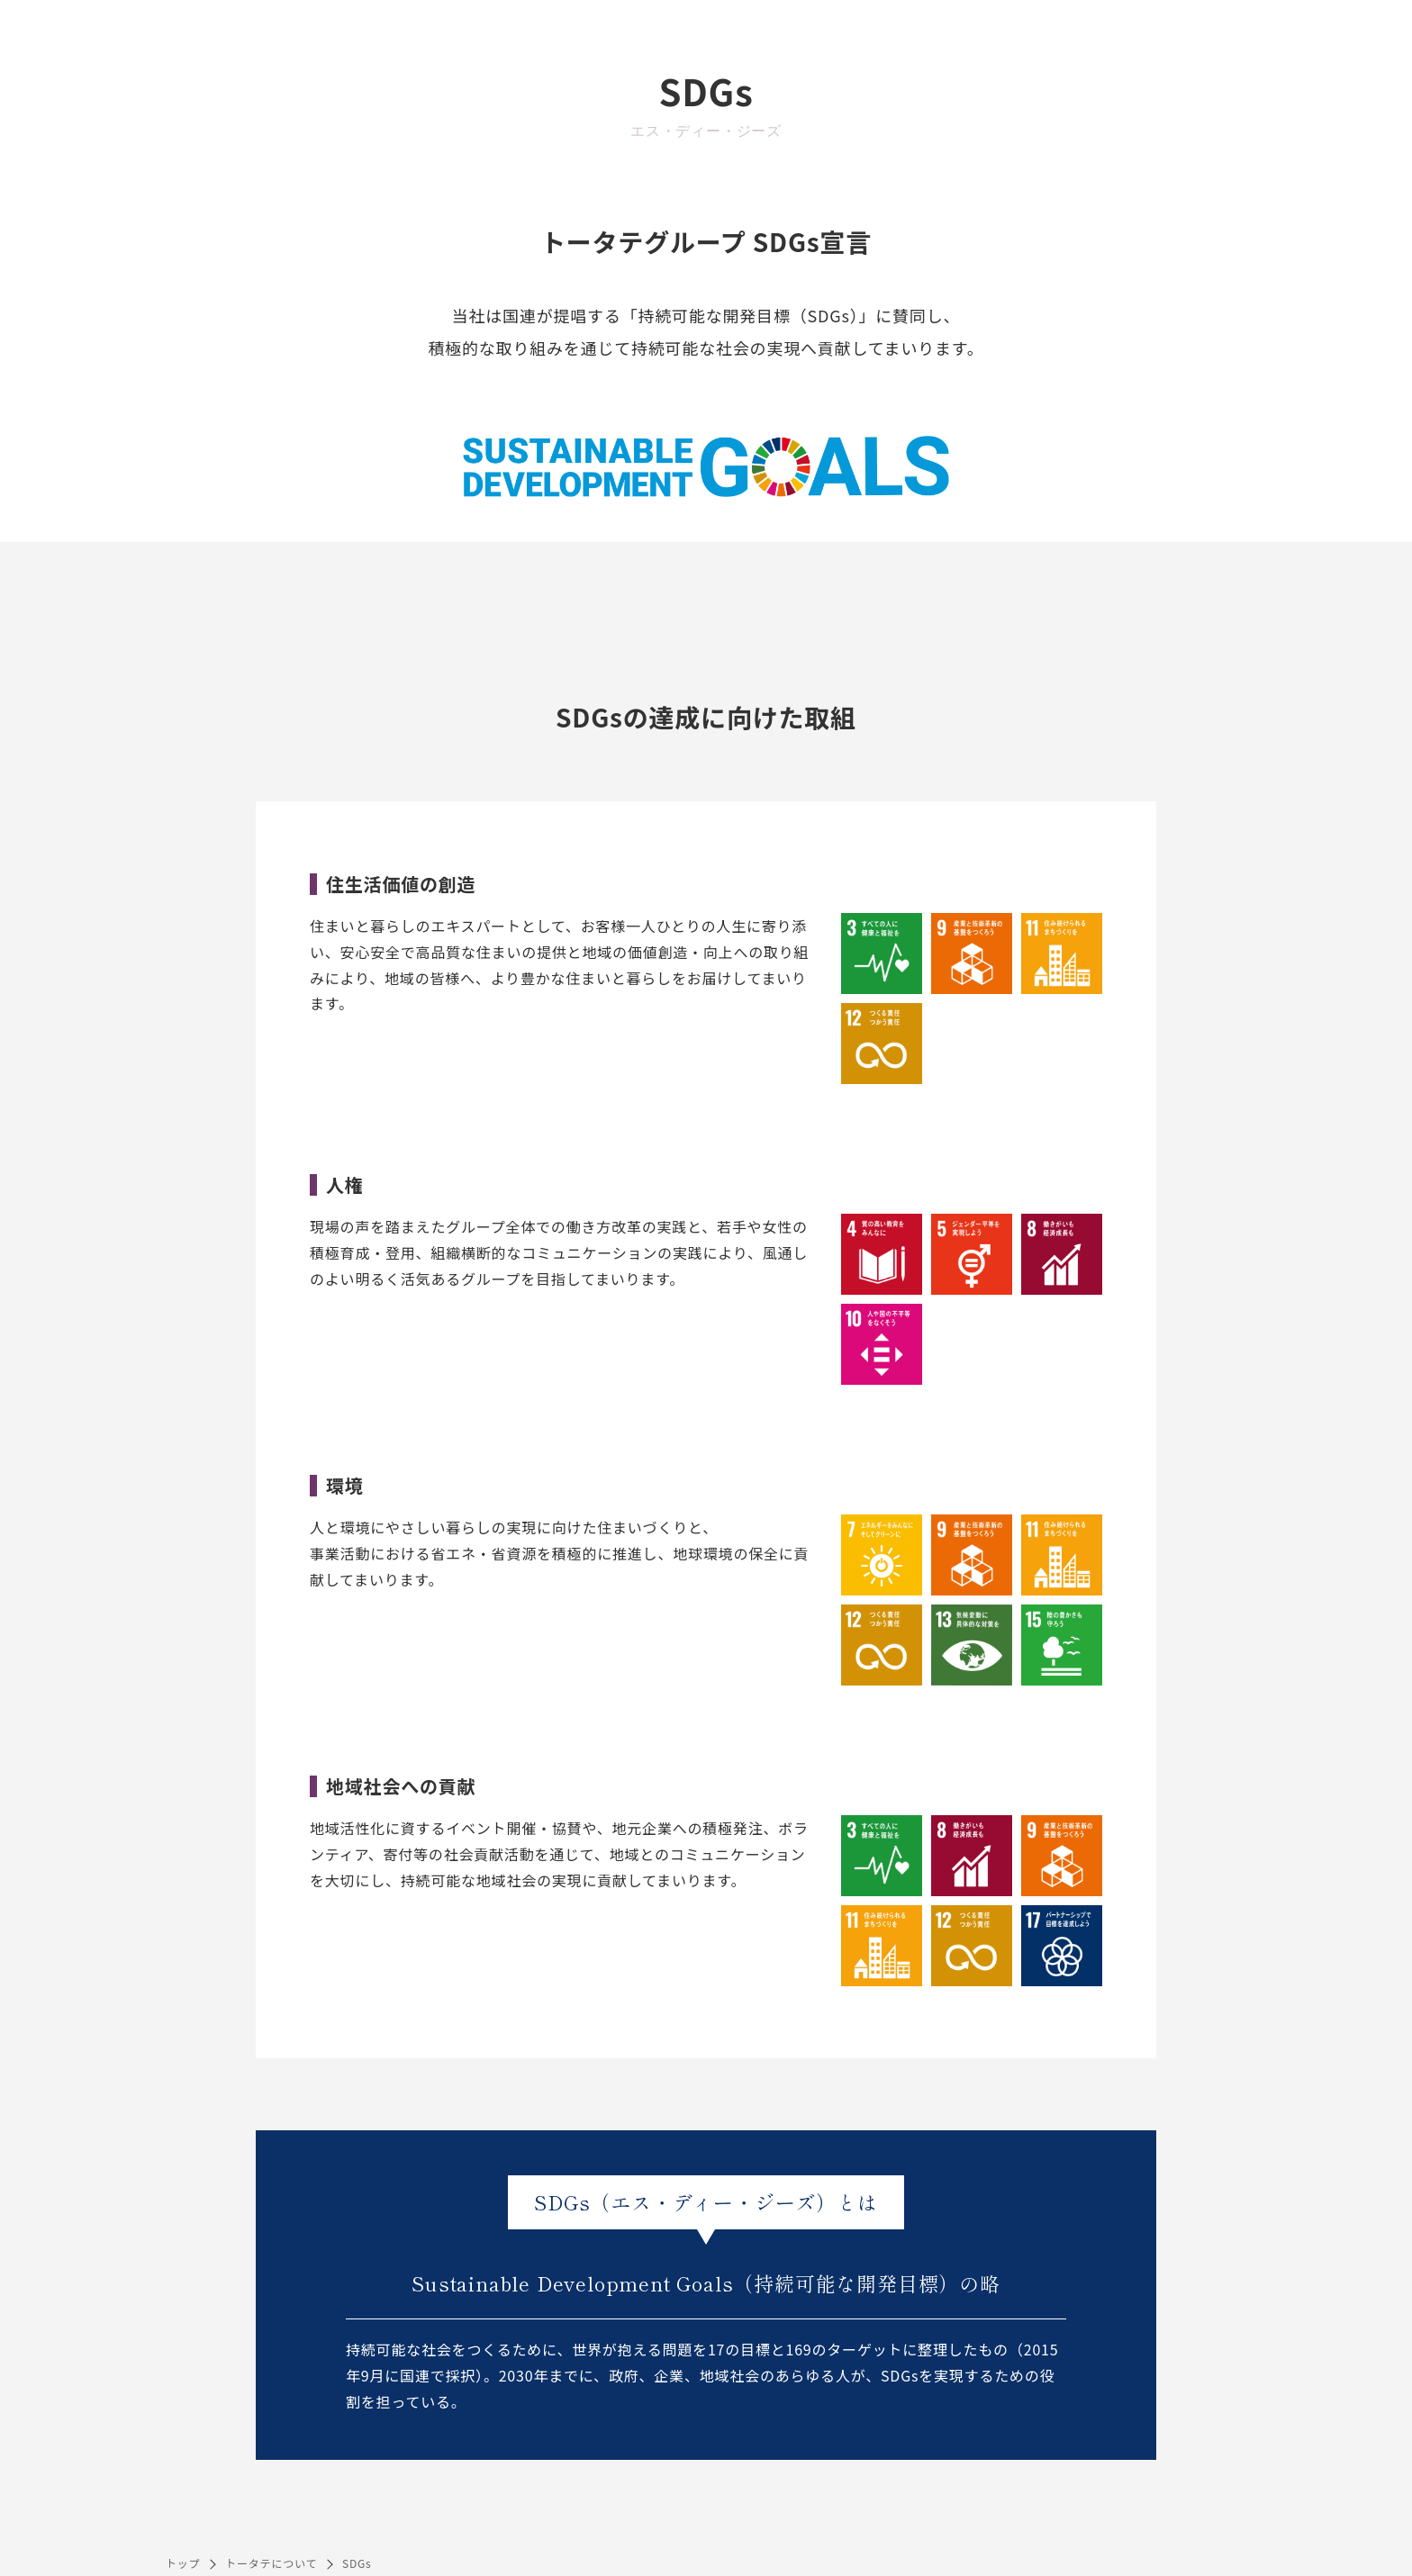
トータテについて (271, 2563)
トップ (183, 2563)
